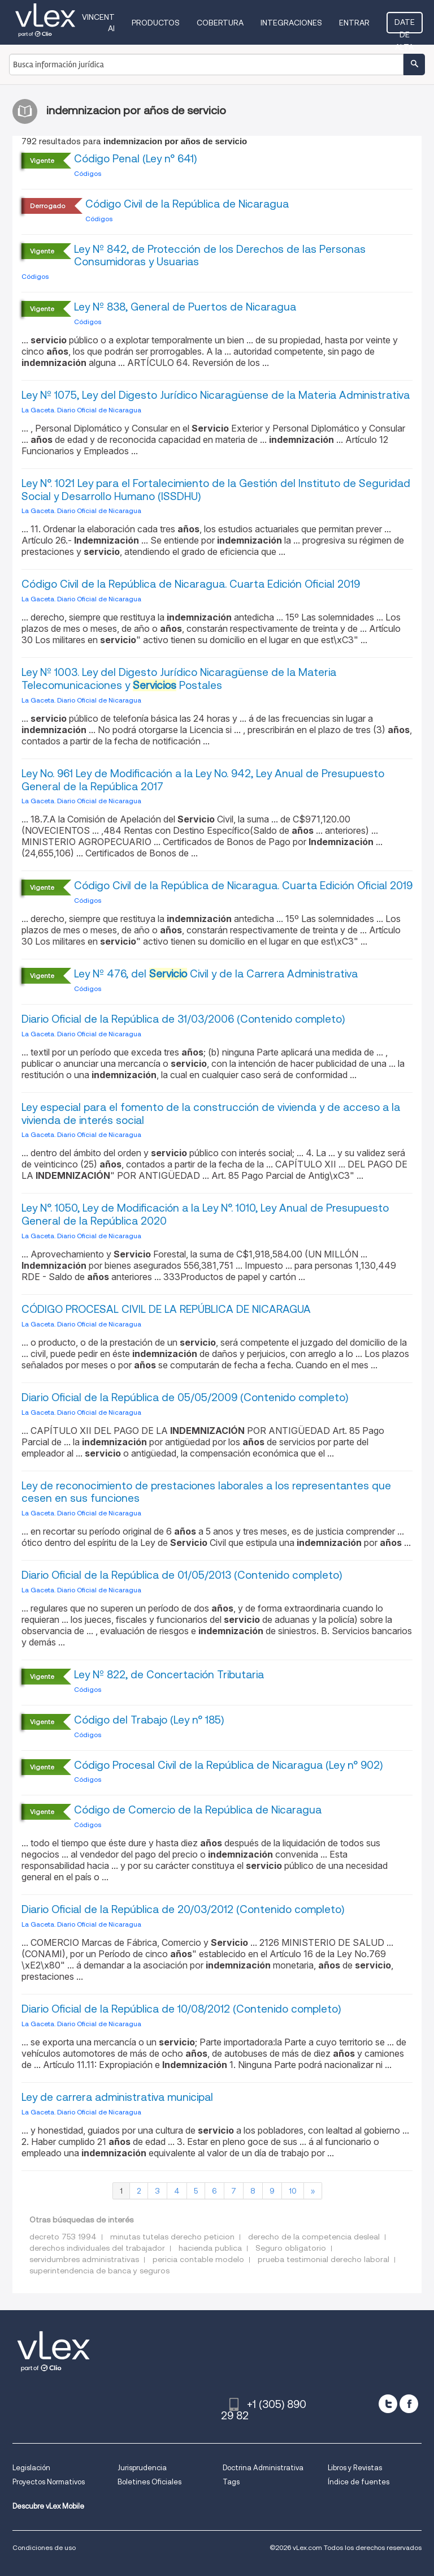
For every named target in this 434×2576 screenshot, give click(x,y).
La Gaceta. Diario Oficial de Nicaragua (81, 409)
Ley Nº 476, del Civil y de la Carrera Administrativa (216, 974)
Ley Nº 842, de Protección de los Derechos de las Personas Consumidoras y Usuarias (220, 255)
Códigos (87, 173)
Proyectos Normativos (48, 2482)
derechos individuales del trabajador (97, 2247)
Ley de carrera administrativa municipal (117, 2097)
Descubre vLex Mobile (48, 2506)
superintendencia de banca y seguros (99, 2270)
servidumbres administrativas (84, 2259)
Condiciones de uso (44, 2547)
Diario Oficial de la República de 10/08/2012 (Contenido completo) (181, 2009)
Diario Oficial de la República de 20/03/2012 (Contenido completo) (182, 1909)
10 (293, 2190)
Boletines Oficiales (149, 2482)
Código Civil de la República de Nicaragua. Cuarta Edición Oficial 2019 (190, 584)
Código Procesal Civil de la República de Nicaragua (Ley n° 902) (228, 1765)
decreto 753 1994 (63, 2236)
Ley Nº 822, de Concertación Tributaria (169, 1675)
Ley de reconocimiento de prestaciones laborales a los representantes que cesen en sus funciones (206, 1492)
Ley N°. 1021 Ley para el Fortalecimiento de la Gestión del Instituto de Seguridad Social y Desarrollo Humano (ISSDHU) (215, 489)
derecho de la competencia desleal (314, 2236)
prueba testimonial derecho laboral (323, 2259)
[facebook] (409, 2403)
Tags (231, 2482)
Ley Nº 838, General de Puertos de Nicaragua (185, 307)
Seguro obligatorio (290, 2247)
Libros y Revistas (355, 2467)
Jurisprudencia (142, 2467)
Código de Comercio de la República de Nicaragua (198, 1810)
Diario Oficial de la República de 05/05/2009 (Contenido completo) (184, 1397)
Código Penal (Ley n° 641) (135, 159)
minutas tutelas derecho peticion (172, 2236)
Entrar (354, 22)
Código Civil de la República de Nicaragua (187, 204)
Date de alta (404, 25)
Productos (156, 22)
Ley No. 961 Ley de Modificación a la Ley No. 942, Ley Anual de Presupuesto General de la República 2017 (202, 780)
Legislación (31, 2467)
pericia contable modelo (198, 2259)
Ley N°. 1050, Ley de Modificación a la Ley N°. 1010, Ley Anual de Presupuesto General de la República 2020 (205, 1214)
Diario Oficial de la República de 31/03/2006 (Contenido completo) (183, 1019)
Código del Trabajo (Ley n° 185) (149, 1720)
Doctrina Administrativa (263, 2467)
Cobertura (220, 22)
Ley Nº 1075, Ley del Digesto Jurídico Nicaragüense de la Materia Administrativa (215, 395)
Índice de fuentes (358, 2482)
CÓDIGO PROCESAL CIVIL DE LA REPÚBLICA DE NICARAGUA (166, 1309)
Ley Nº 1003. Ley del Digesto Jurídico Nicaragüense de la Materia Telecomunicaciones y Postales (178, 678)
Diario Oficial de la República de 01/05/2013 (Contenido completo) (181, 1575)
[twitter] (388, 2403)
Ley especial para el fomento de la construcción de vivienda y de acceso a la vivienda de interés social (210, 1113)
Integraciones (291, 22)
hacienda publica (210, 2247)
